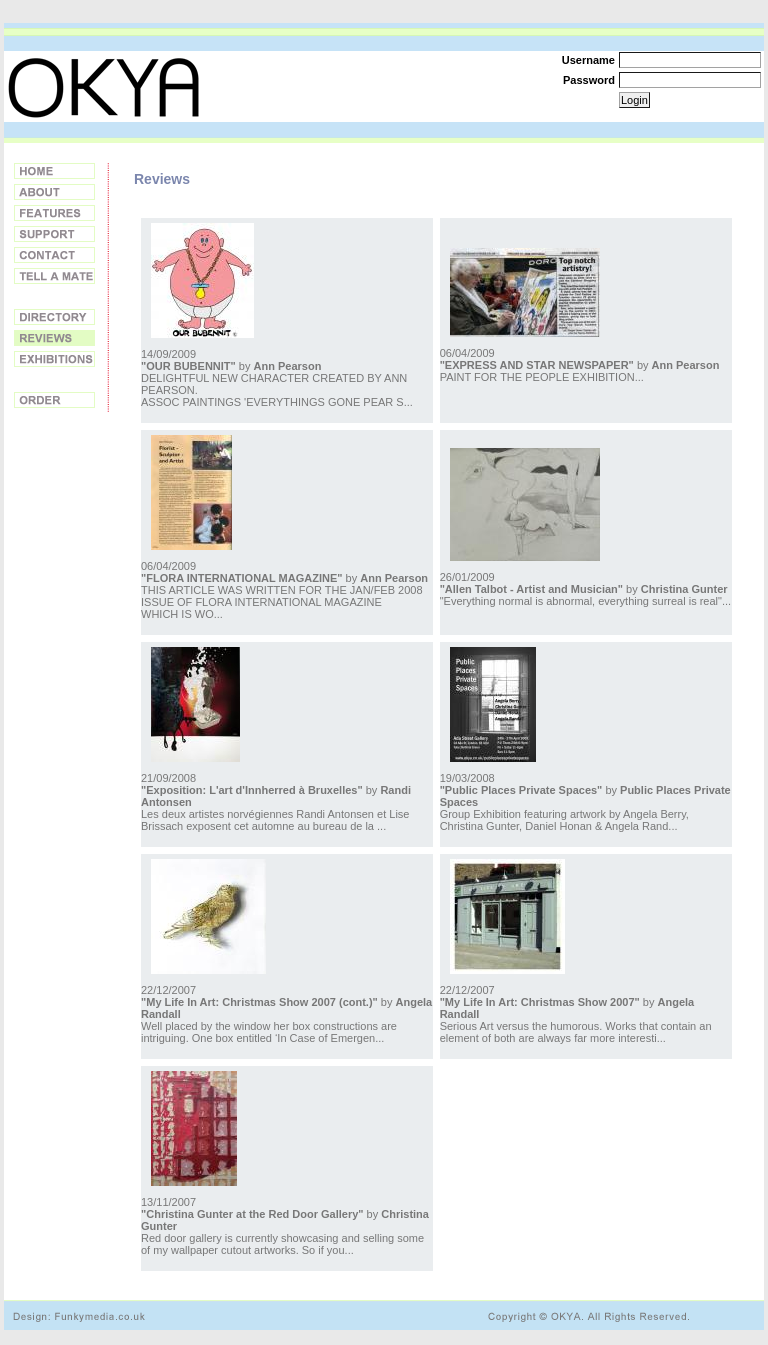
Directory (54, 317)
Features (54, 213)
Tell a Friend (54, 276)
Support (54, 234)
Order (54, 400)
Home (54, 171)
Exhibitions (54, 359)
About (54, 192)
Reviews (54, 338)
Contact (54, 255)
